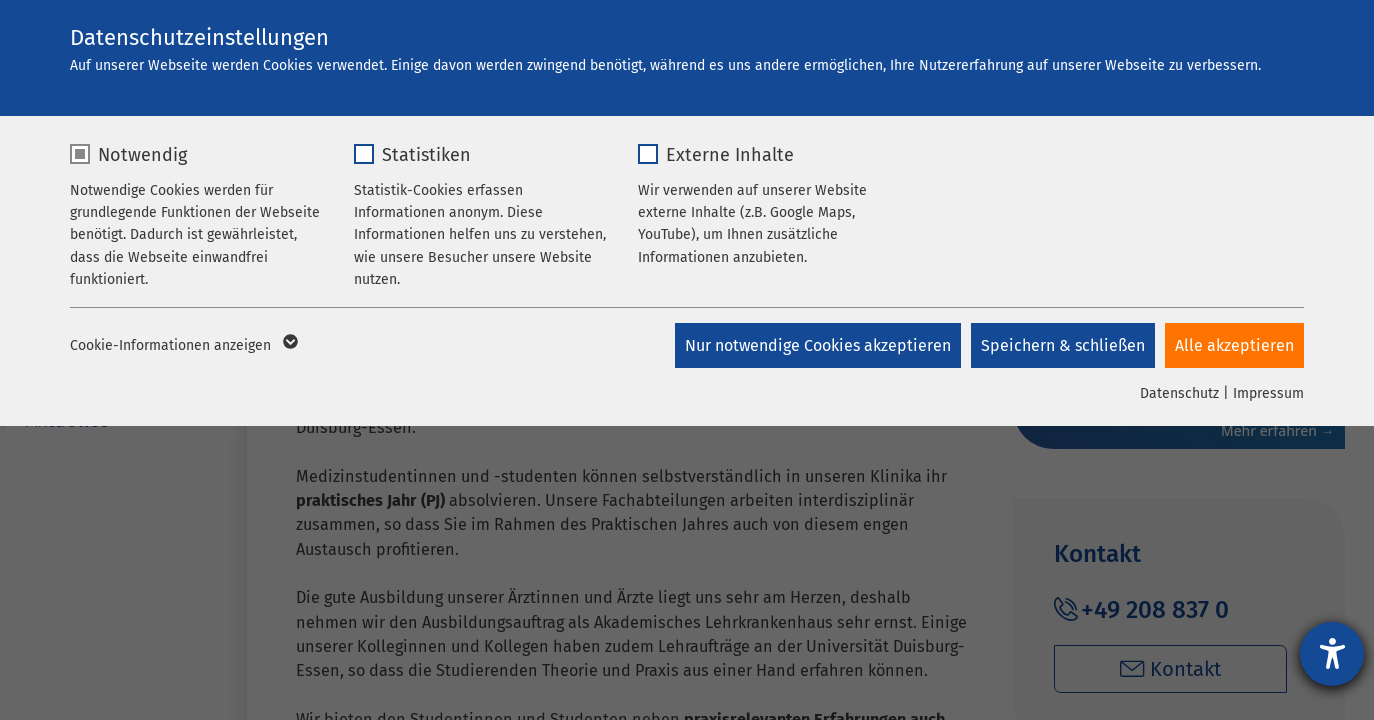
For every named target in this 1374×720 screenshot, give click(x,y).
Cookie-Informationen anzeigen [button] (182, 346)
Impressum (1268, 393)
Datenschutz (1179, 393)
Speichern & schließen (1063, 345)
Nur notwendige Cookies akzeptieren (818, 345)
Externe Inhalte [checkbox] (730, 155)
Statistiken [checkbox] (426, 155)
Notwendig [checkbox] (142, 155)
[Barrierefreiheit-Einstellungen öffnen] (1332, 654)
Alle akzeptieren (1234, 345)
